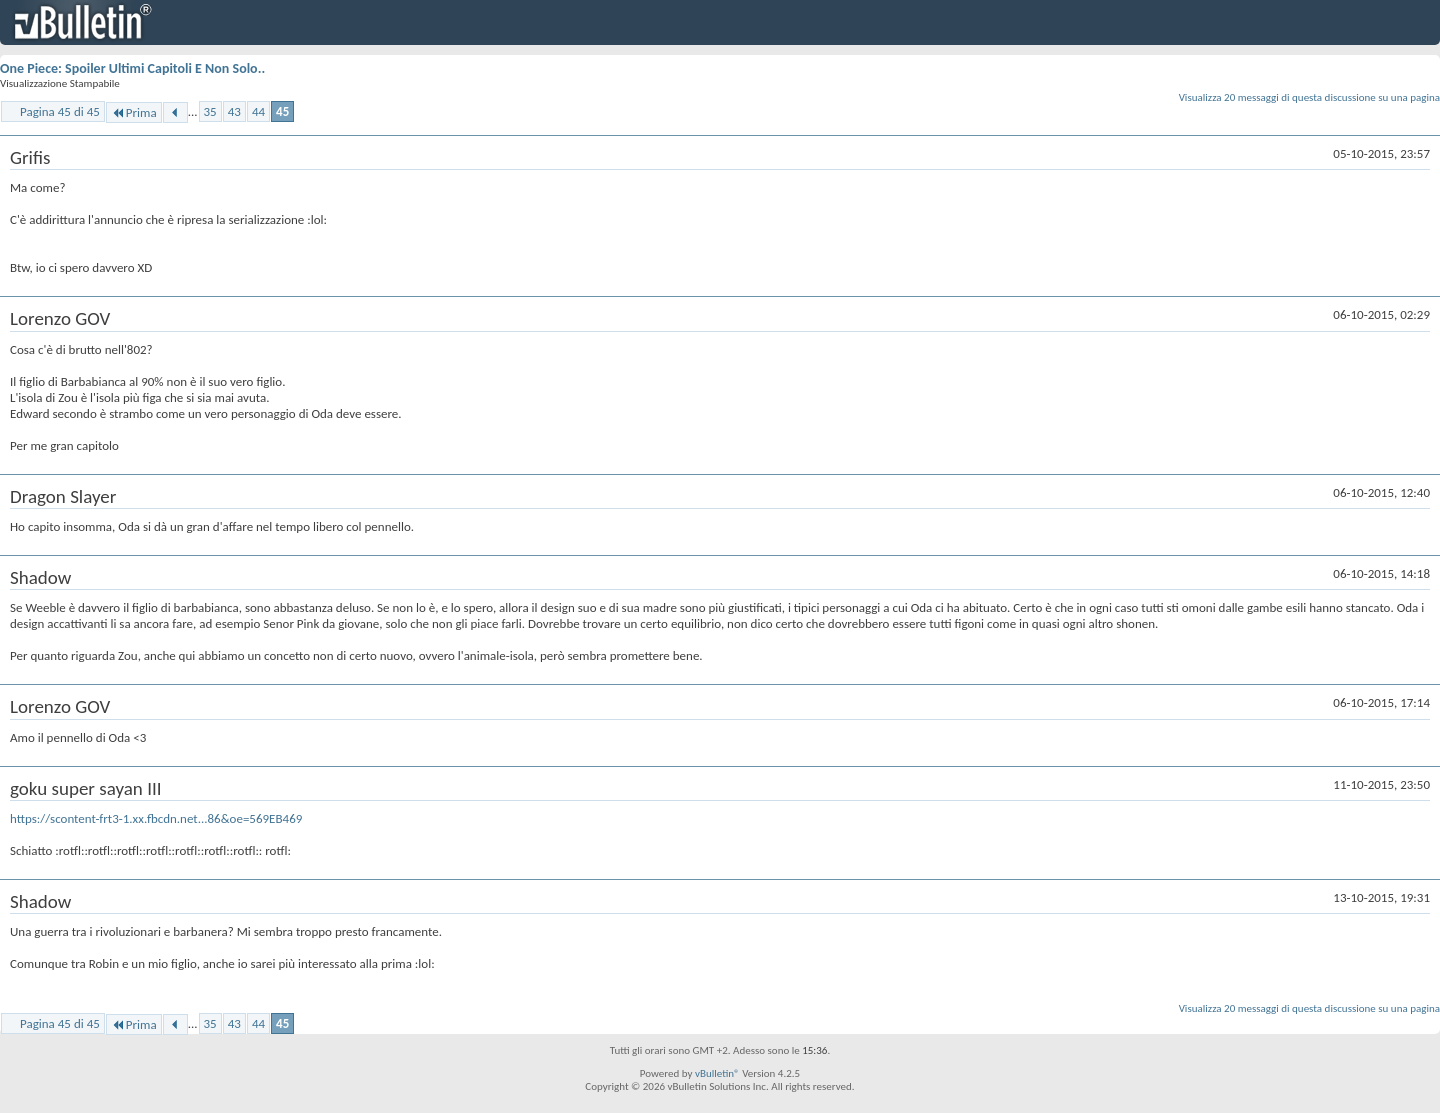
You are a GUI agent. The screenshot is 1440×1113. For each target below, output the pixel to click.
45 (282, 111)
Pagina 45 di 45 (60, 111)
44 (258, 111)
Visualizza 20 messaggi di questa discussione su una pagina (1309, 97)
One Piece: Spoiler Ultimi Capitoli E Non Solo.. (132, 68)
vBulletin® (717, 1073)
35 (210, 111)
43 (234, 111)
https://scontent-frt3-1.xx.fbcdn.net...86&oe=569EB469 (156, 818)
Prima (134, 112)
